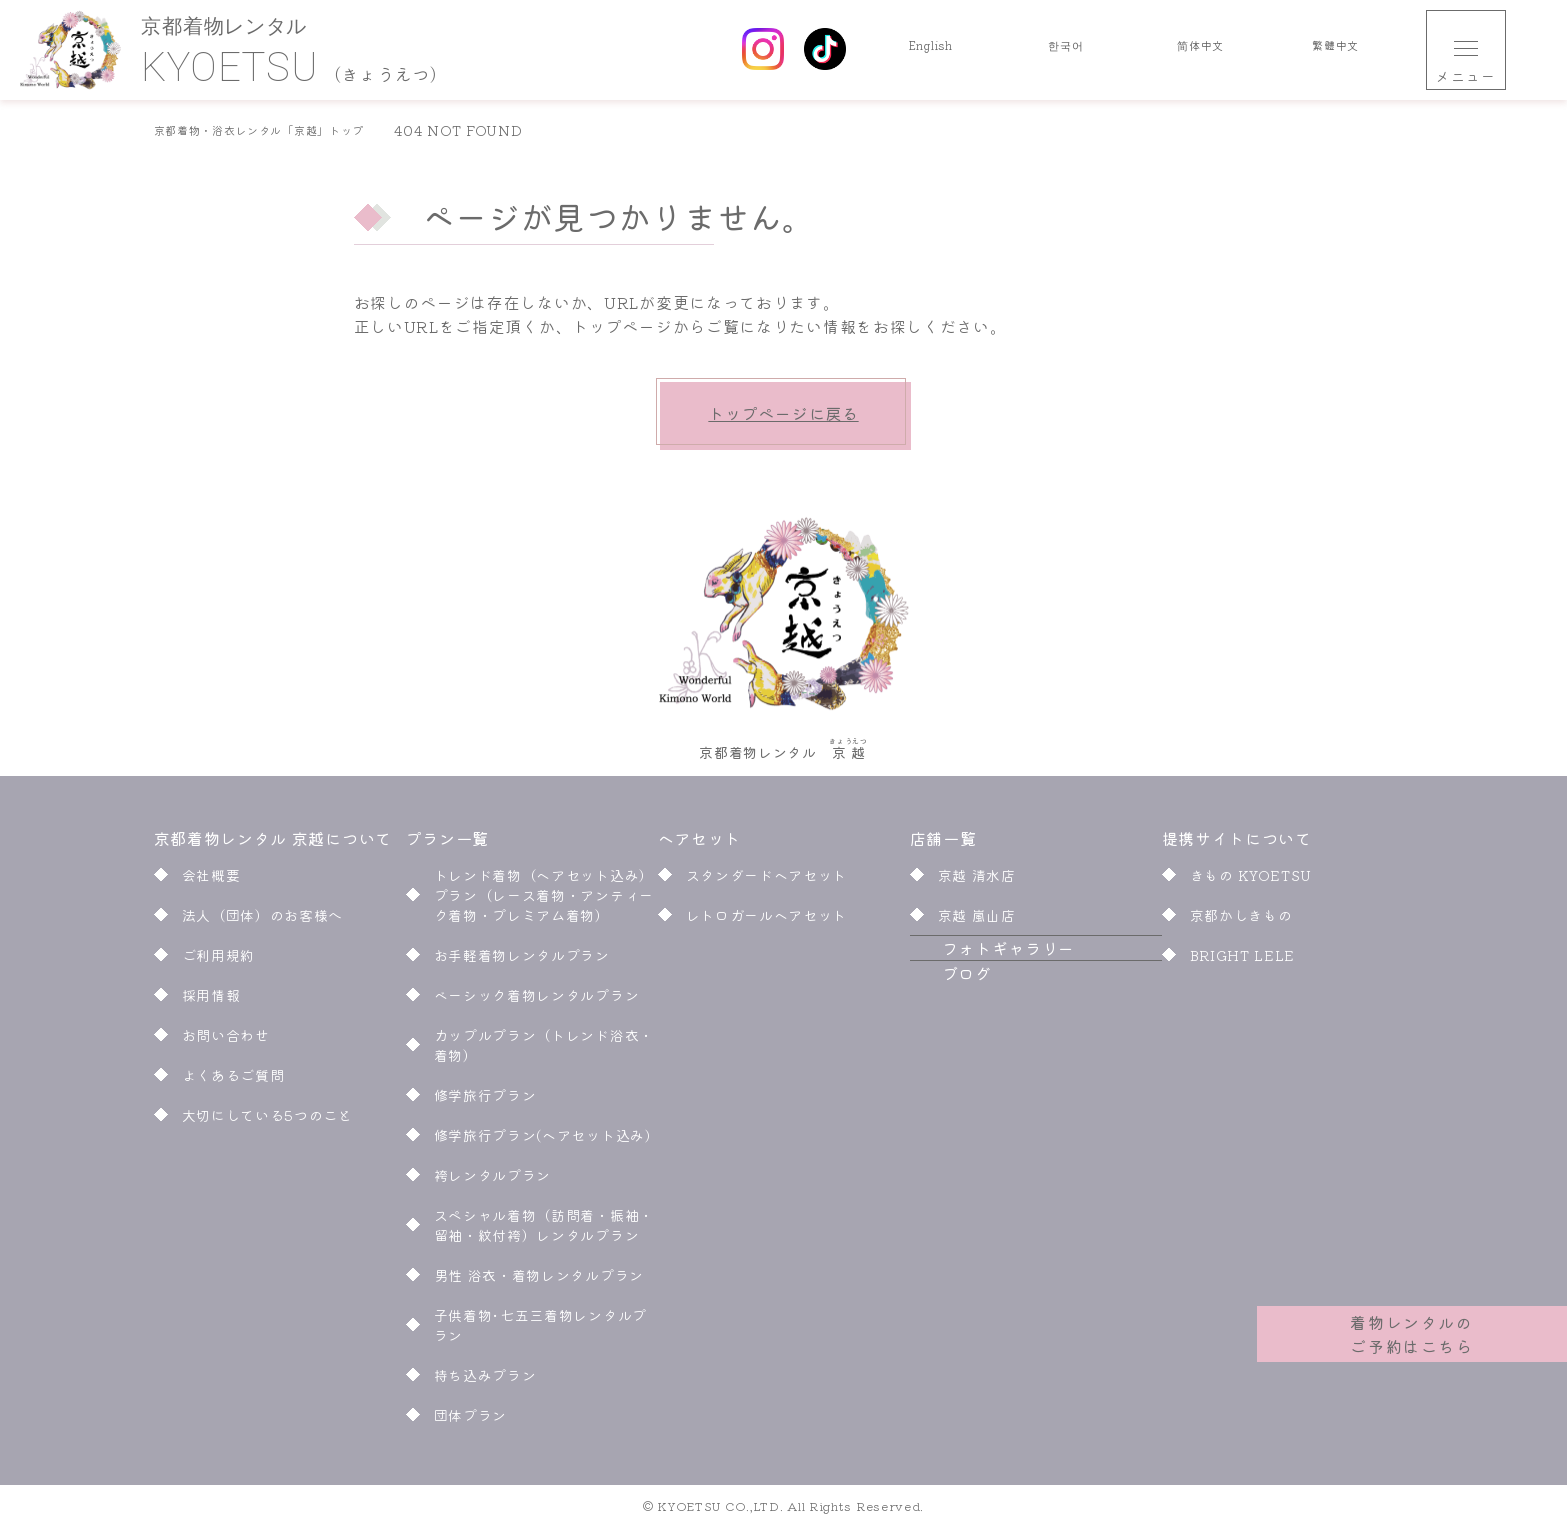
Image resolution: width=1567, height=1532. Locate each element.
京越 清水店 (977, 881)
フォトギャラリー (977, 978)
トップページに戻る (783, 413)
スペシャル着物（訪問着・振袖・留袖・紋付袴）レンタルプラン (544, 1231)
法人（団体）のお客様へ (263, 921)
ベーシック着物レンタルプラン (537, 1001)
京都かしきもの (1241, 921)
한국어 (1066, 50)
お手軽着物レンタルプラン (522, 961)
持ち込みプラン (485, 1381)
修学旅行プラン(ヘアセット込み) (546, 1141)
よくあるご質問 (233, 1081)
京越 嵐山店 (977, 921)
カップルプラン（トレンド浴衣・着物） (544, 1051)
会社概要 (211, 881)
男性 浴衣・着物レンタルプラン (539, 1281)
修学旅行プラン (485, 1101)
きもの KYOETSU (1251, 881)
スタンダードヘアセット (767, 881)
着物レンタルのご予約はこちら (1412, 1322)
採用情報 (211, 1001)
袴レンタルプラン (493, 1181)
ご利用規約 (219, 961)
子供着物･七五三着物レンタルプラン (541, 1331)
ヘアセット (701, 844)
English (930, 50)
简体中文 (1200, 50)
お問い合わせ (226, 1041)
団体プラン (471, 1421)
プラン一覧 (448, 844)
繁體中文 (1335, 50)
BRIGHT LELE (1243, 961)
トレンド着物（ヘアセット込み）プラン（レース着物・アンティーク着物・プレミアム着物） (544, 901)
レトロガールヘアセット (767, 921)
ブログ (935, 1027)
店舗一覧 (943, 844)
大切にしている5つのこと (267, 1121)
